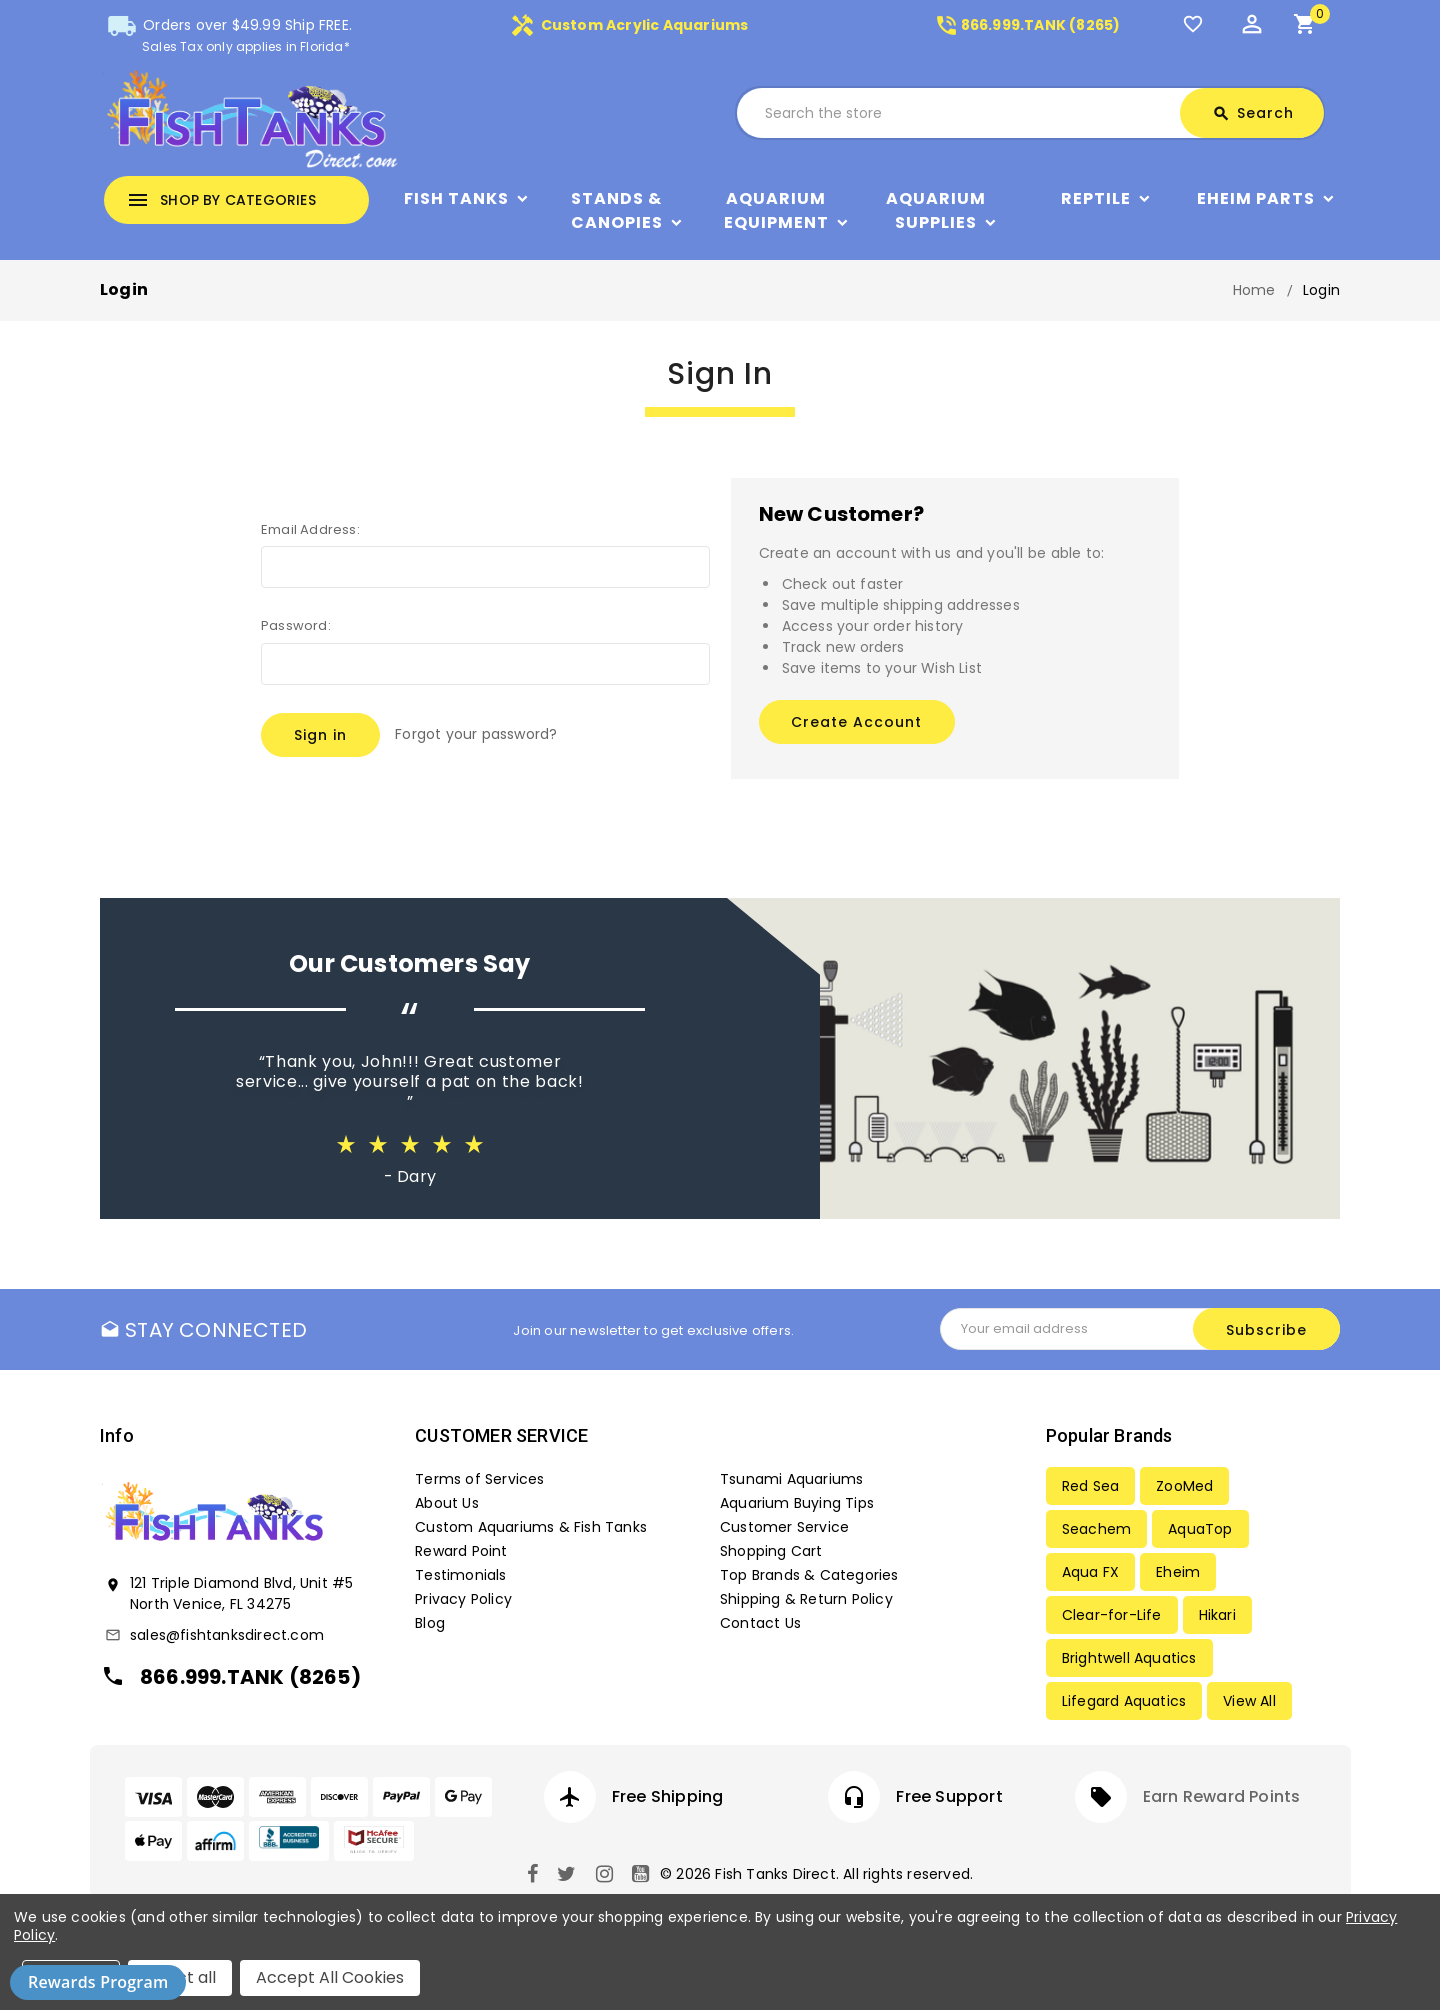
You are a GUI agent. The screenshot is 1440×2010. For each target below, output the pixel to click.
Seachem (1096, 1529)
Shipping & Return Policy (806, 1599)
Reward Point (461, 1551)
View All (1249, 1701)
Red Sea (1090, 1486)
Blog (430, 1623)
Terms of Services (479, 1479)
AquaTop (1200, 1529)
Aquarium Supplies (936, 210)
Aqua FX (1090, 1572)
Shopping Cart (771, 1551)
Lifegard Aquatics (1124, 1701)
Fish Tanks (456, 198)
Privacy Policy (463, 1599)
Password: (296, 625)
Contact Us (760, 1623)
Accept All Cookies (330, 1977)
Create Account (856, 722)
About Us (447, 1503)
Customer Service (784, 1527)
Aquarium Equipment (776, 210)
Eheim (1178, 1572)
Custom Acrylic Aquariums (629, 25)
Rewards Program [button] (98, 1982)
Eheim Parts (1256, 198)
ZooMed (1184, 1486)
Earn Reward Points (1222, 1796)
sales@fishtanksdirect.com (227, 1635)
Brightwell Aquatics (1129, 1658)
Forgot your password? (476, 734)
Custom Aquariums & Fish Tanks (531, 1527)
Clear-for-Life (1112, 1615)
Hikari (1217, 1615)
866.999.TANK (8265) (1027, 25)
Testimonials (460, 1575)
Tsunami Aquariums (791, 1479)
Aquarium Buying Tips (797, 1503)
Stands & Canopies (617, 210)
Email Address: (310, 529)
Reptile (1096, 198)
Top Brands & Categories (809, 1575)
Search (1253, 113)
